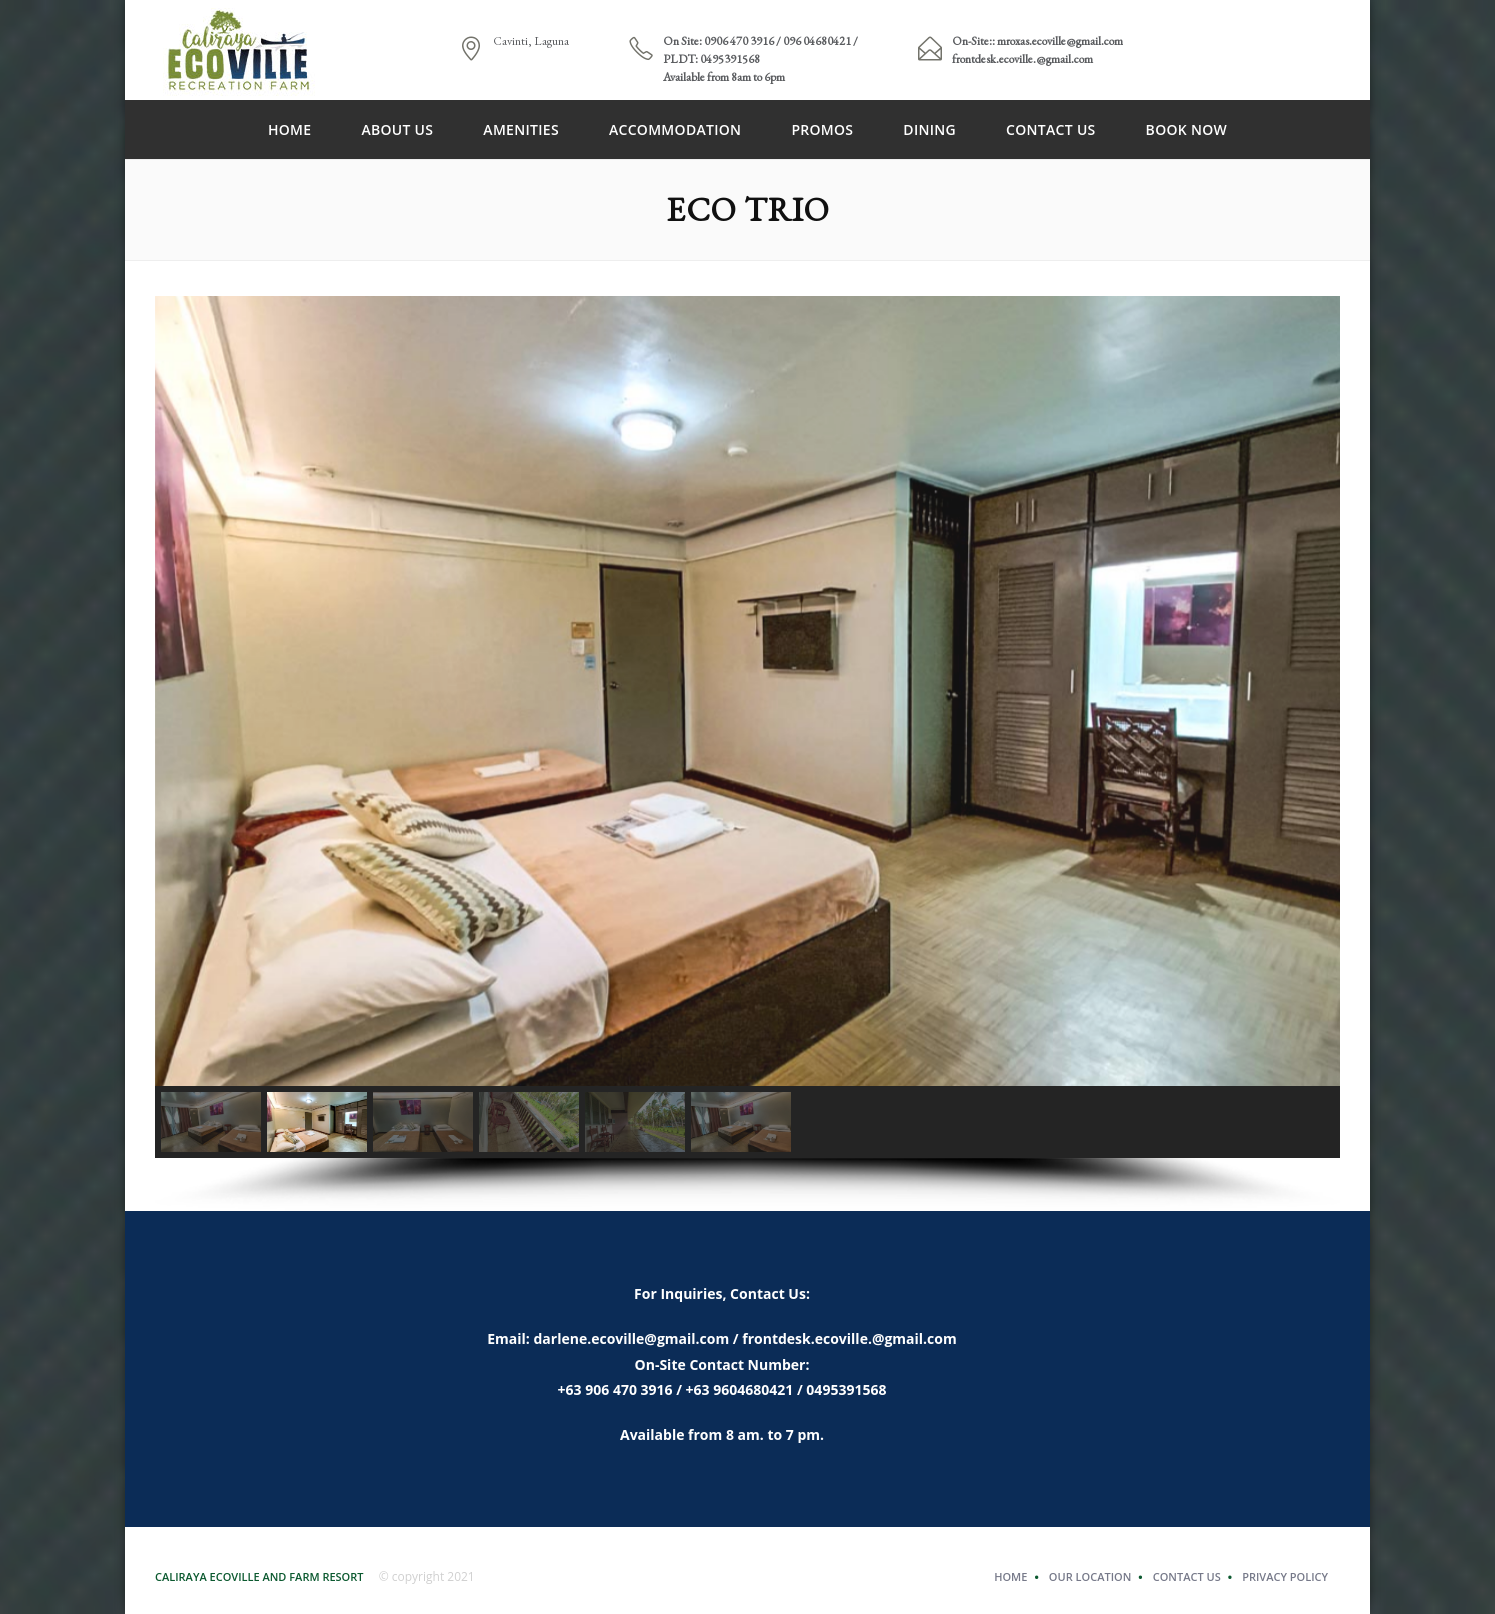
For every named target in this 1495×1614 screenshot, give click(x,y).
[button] (211, 1122)
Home (289, 129)
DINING (929, 129)
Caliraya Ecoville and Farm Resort (259, 1576)
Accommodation (675, 129)
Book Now (1186, 129)
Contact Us (1051, 129)
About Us (397, 129)
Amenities (521, 129)
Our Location (1090, 1576)
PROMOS (822, 129)
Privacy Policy (1285, 1576)
